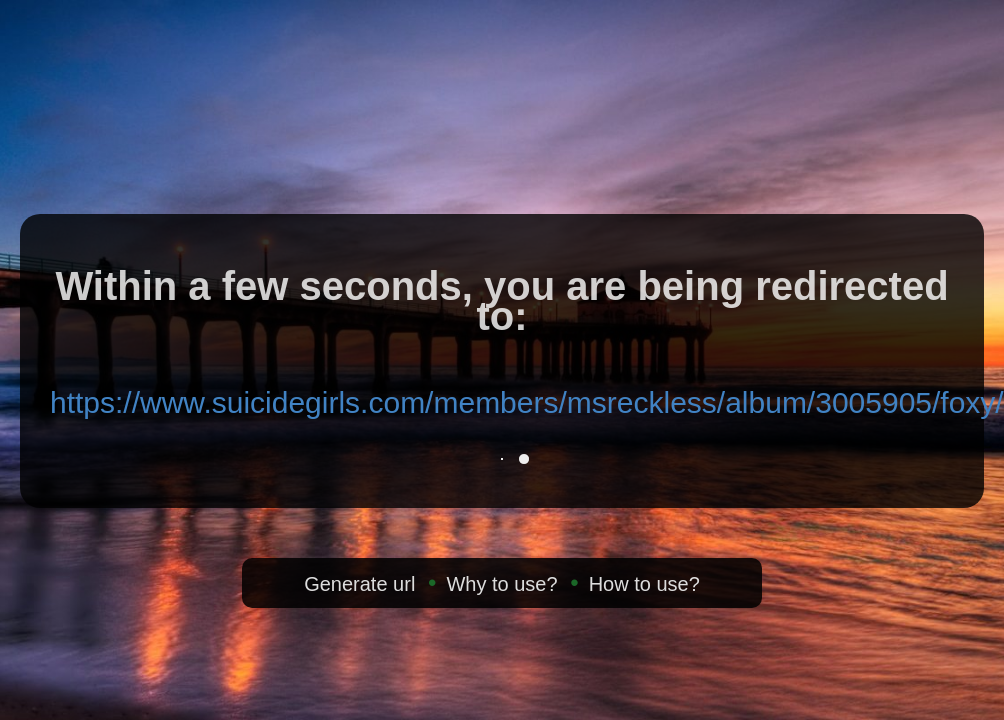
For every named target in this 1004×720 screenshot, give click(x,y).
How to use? (644, 584)
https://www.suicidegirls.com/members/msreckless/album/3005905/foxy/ (527, 402)
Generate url (359, 584)
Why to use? (501, 584)
